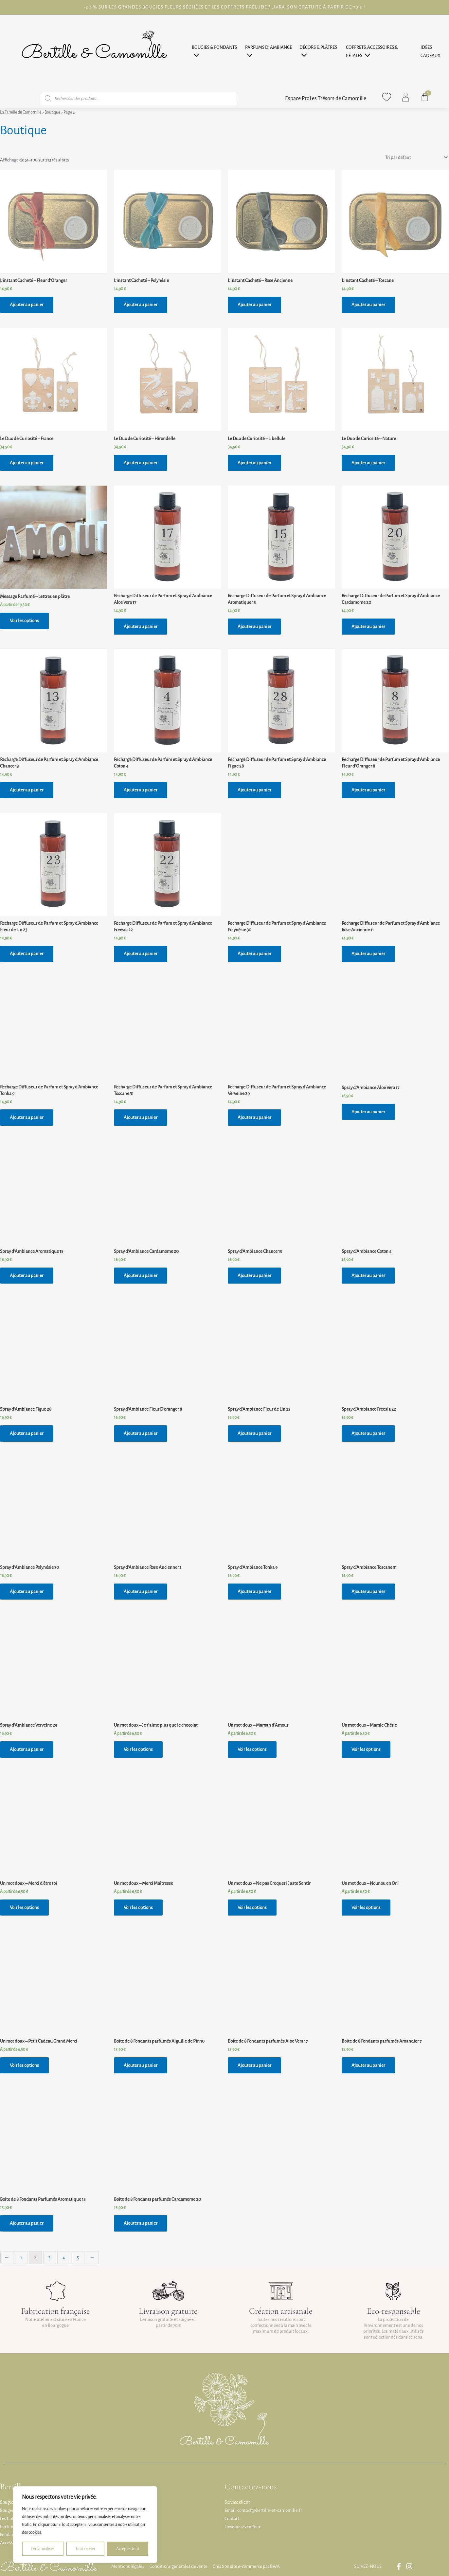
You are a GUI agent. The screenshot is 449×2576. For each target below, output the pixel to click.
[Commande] (416, 157)
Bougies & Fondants (214, 47)
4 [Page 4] (64, 2257)
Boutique (52, 112)
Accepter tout (127, 2549)
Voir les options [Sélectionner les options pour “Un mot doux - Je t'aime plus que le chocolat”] (138, 1749)
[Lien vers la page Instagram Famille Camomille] (411, 2566)
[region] (85, 2524)
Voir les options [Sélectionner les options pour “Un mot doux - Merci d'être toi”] (24, 1907)
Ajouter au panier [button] (27, 304)
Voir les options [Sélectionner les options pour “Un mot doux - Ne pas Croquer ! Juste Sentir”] (252, 1907)
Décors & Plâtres (318, 47)
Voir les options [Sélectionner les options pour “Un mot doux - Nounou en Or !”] (366, 1907)
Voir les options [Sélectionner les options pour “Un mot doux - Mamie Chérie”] (366, 1749)
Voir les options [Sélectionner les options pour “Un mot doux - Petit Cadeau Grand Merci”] (24, 2065)
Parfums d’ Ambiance (268, 47)
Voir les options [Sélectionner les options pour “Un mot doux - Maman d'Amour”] (252, 1749)
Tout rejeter (85, 2549)
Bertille (12, 2486)
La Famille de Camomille (20, 112)
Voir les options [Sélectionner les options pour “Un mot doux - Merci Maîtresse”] (138, 1907)
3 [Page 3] (49, 2257)
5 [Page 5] (78, 2257)
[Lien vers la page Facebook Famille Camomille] (400, 2566)
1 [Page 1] (21, 2257)
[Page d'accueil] (94, 51)
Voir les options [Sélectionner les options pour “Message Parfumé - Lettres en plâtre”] (24, 620)
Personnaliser (42, 2549)
